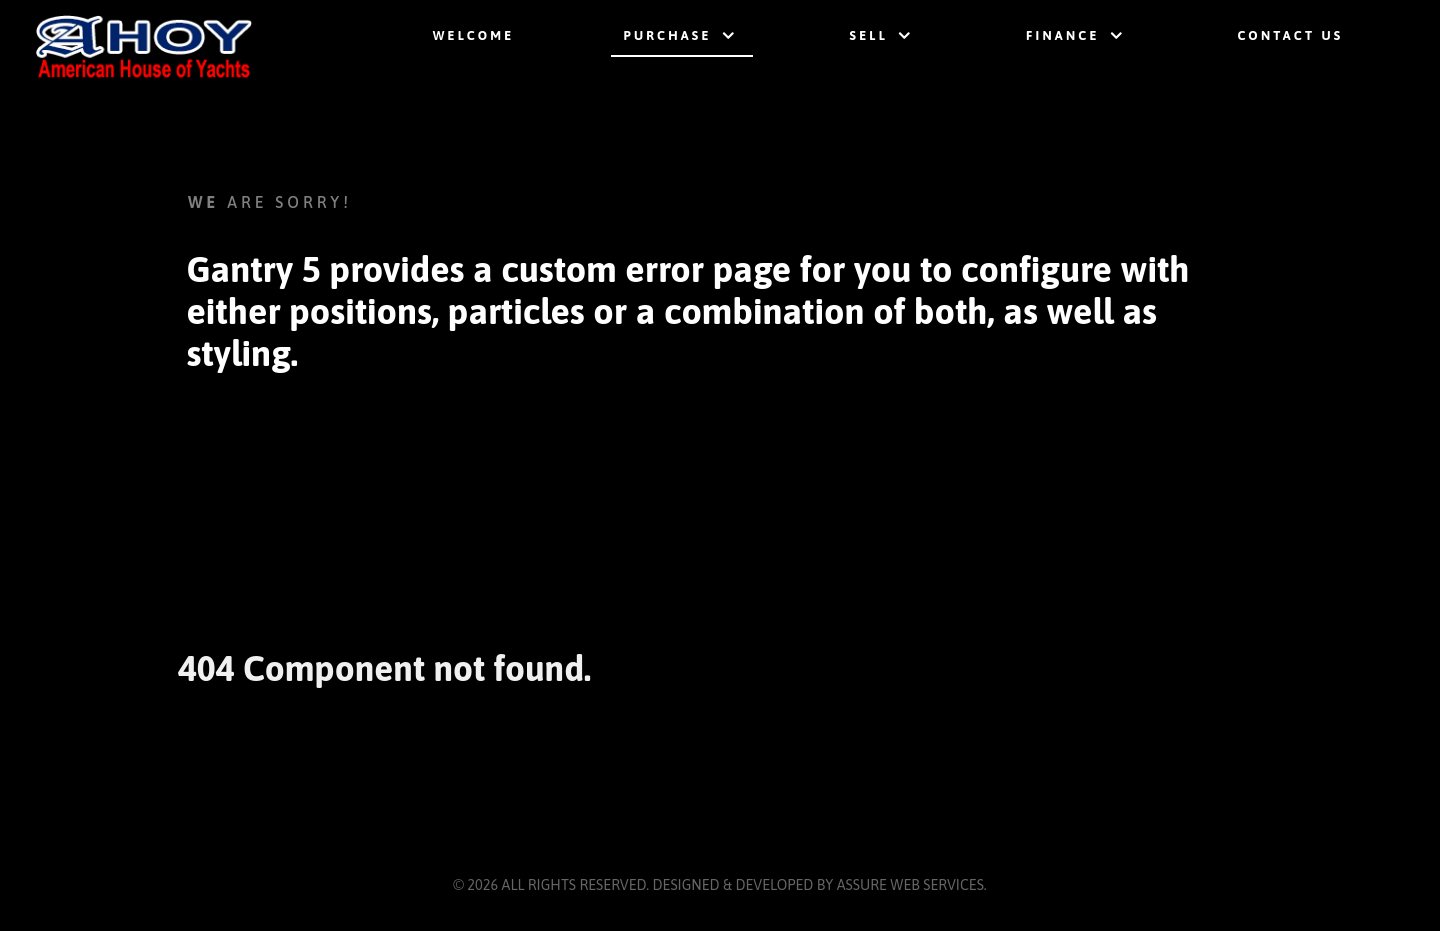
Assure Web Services (910, 885)
